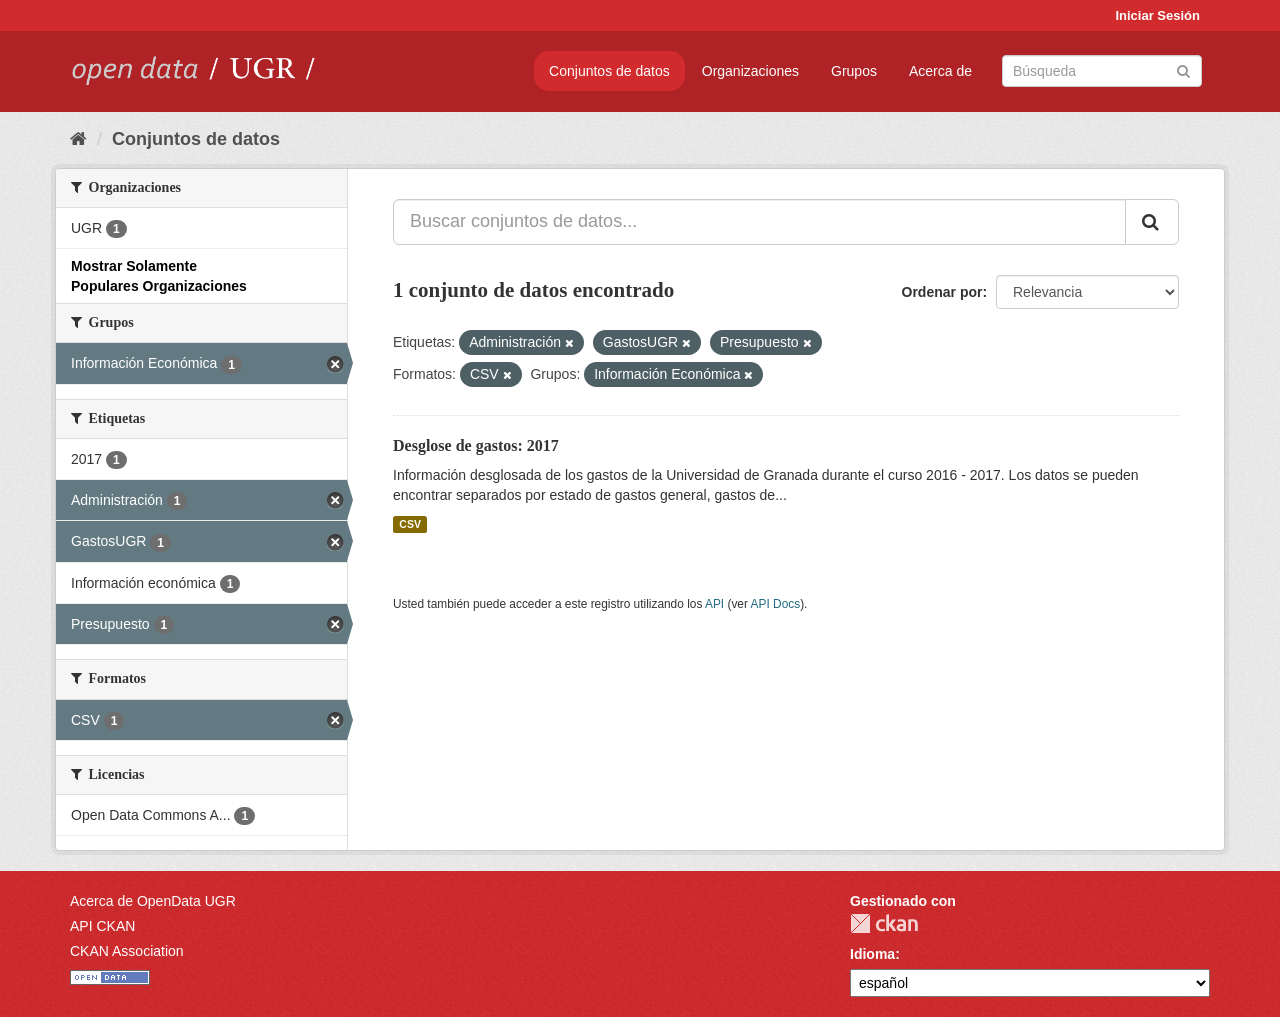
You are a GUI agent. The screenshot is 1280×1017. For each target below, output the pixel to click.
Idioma (872, 954)
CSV (410, 524)
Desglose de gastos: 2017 (476, 445)
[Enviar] (1183, 69)
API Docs (776, 604)
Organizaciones (750, 71)
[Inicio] (78, 139)
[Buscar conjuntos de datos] (1102, 71)
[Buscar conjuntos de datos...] (759, 222)
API (714, 604)
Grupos (854, 71)
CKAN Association (127, 951)
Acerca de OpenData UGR (153, 901)
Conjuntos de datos (609, 71)
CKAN (884, 923)
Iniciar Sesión (1157, 15)
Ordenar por (942, 292)
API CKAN (102, 926)
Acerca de (940, 71)
